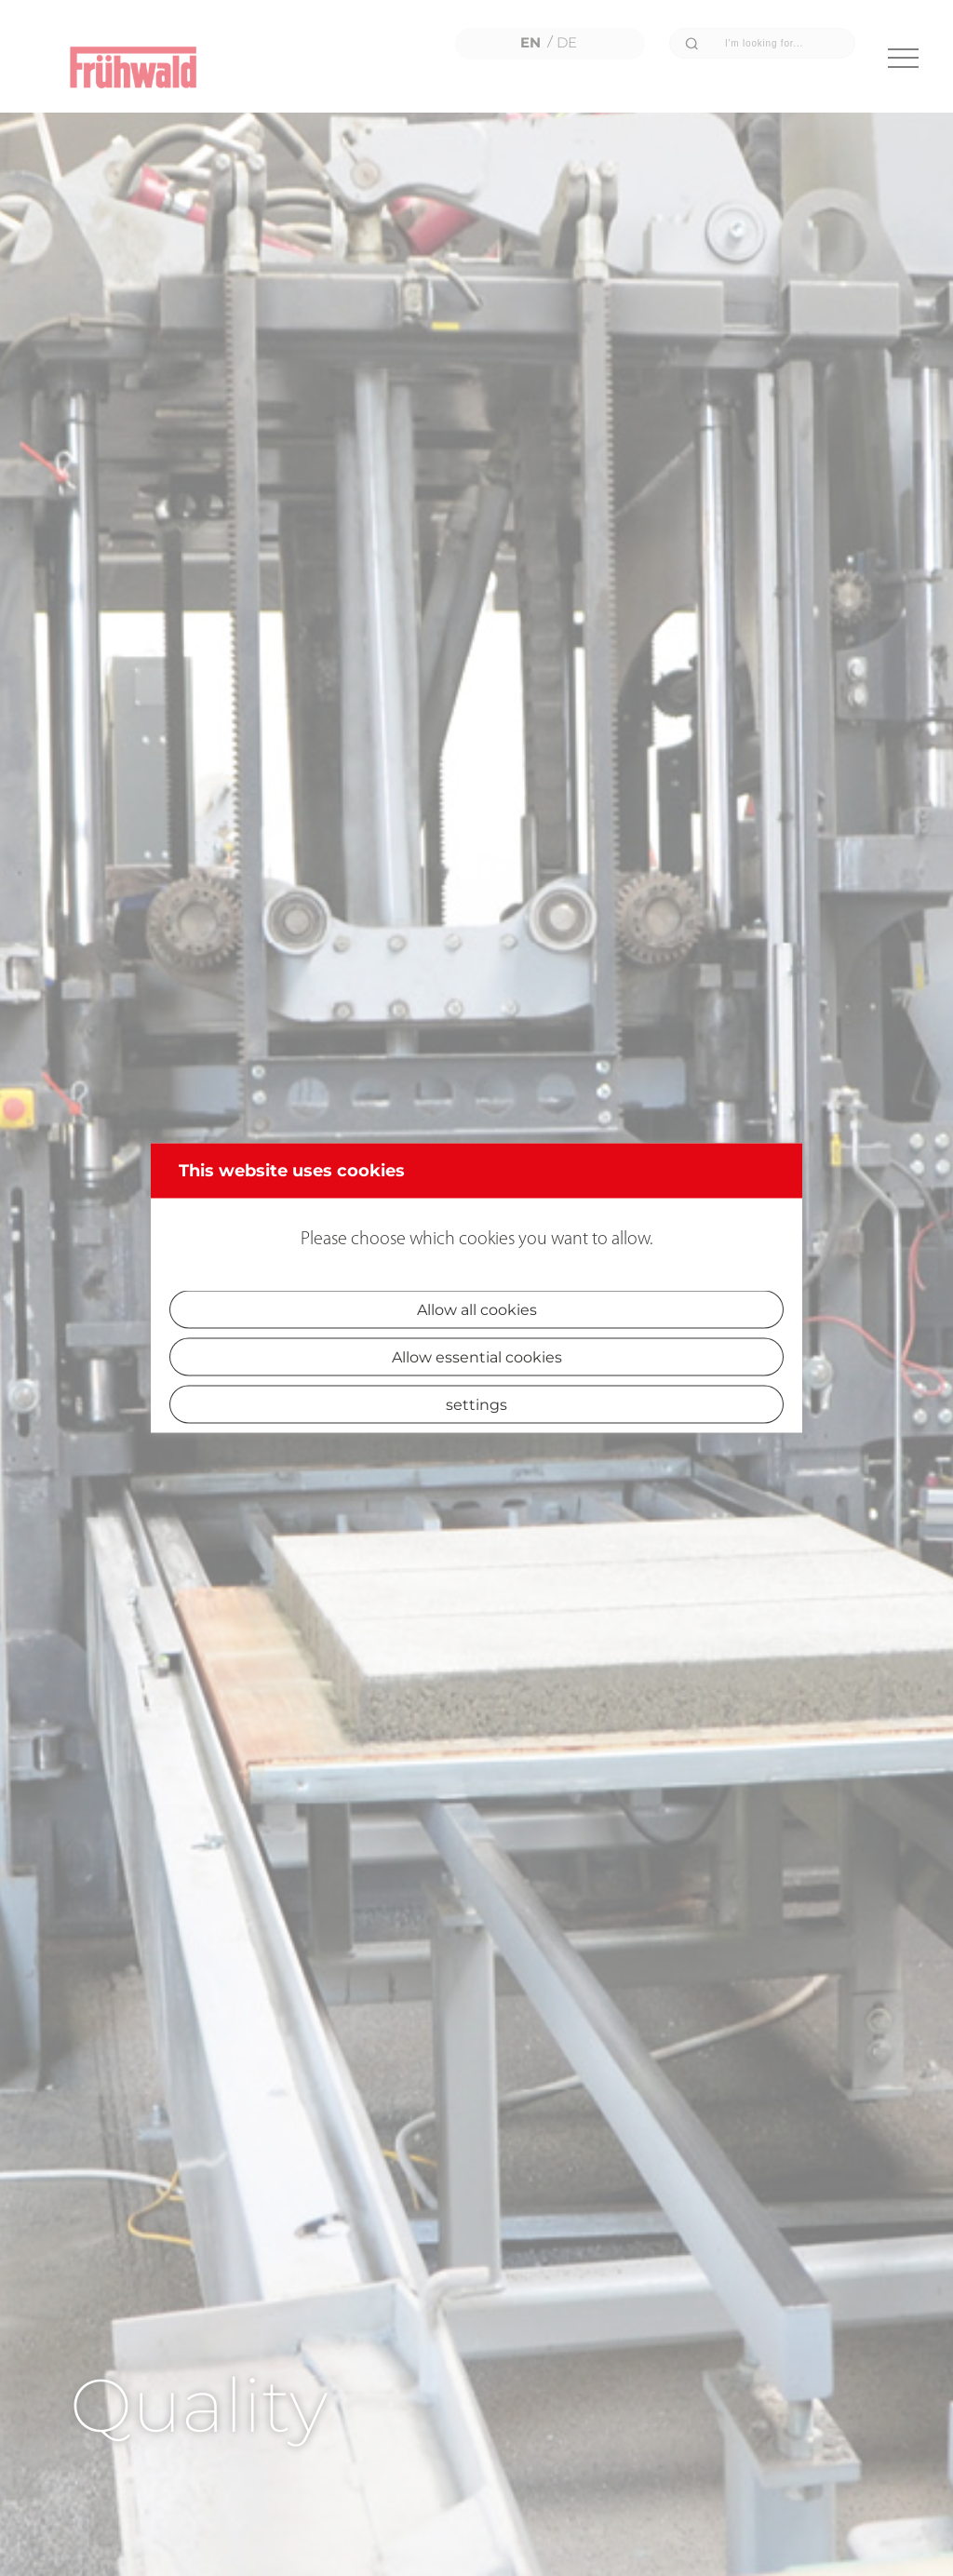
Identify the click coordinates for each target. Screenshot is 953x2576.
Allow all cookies (477, 1310)
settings (476, 1405)
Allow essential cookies (477, 1357)
